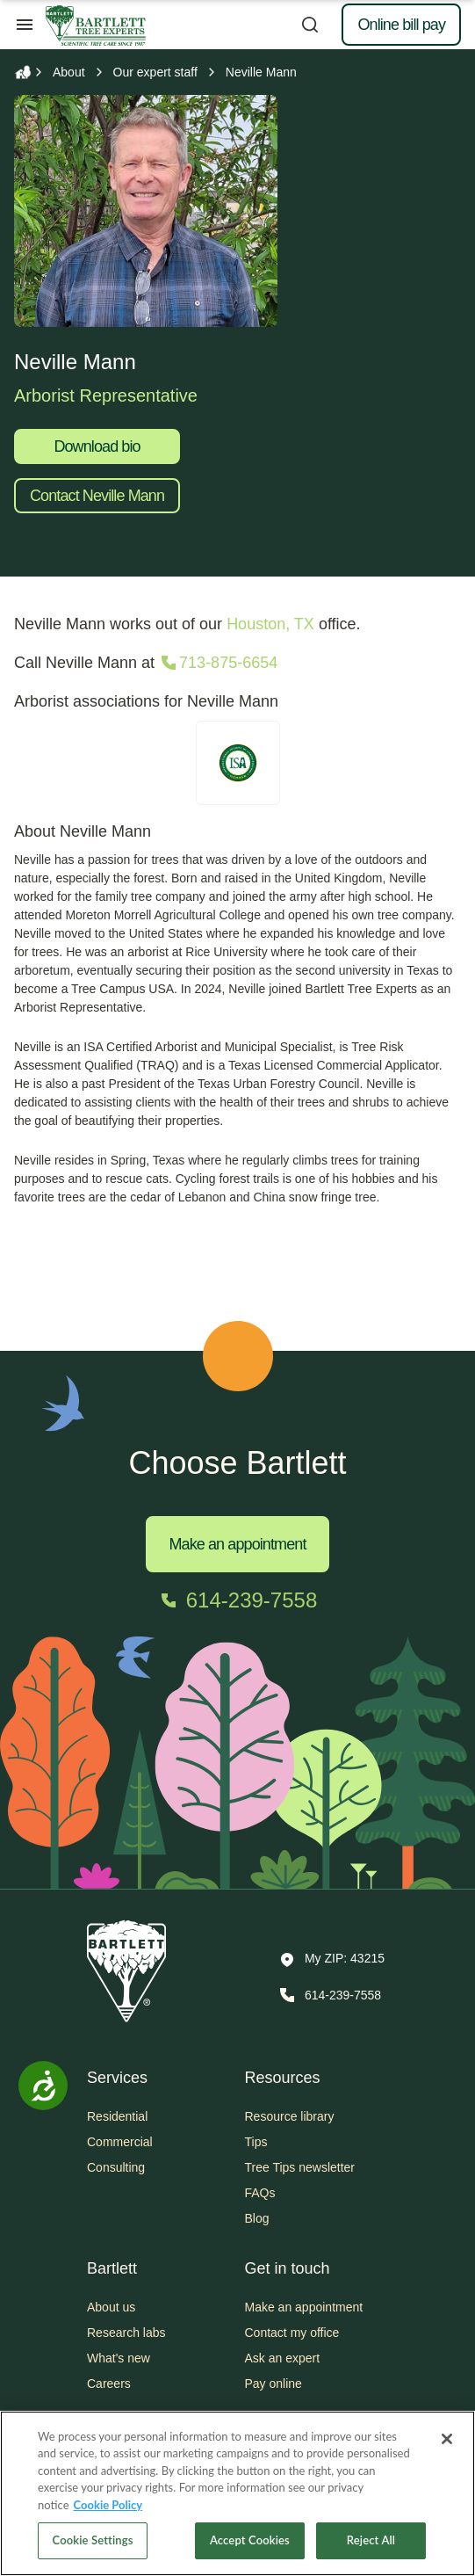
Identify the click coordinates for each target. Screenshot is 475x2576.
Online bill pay (401, 24)
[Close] (447, 2439)
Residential (117, 2116)
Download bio (97, 446)
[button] (332, 1959)
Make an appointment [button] (304, 2307)
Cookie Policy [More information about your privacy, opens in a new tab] (108, 2505)
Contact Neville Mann (97, 495)
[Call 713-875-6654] (217, 662)
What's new (118, 2358)
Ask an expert (282, 2358)
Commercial (120, 2142)
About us (111, 2307)
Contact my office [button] (292, 2333)
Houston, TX (270, 624)
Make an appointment (237, 1544)
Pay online (273, 2383)
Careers (109, 2383)
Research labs (126, 2333)
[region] (237, 2493)
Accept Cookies (250, 2540)
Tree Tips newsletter (300, 2167)
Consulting (116, 2167)
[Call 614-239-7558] (237, 1600)
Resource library (290, 2116)
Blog (257, 2218)
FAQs (260, 2193)
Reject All (371, 2540)
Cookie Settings (93, 2540)
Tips (256, 2142)
